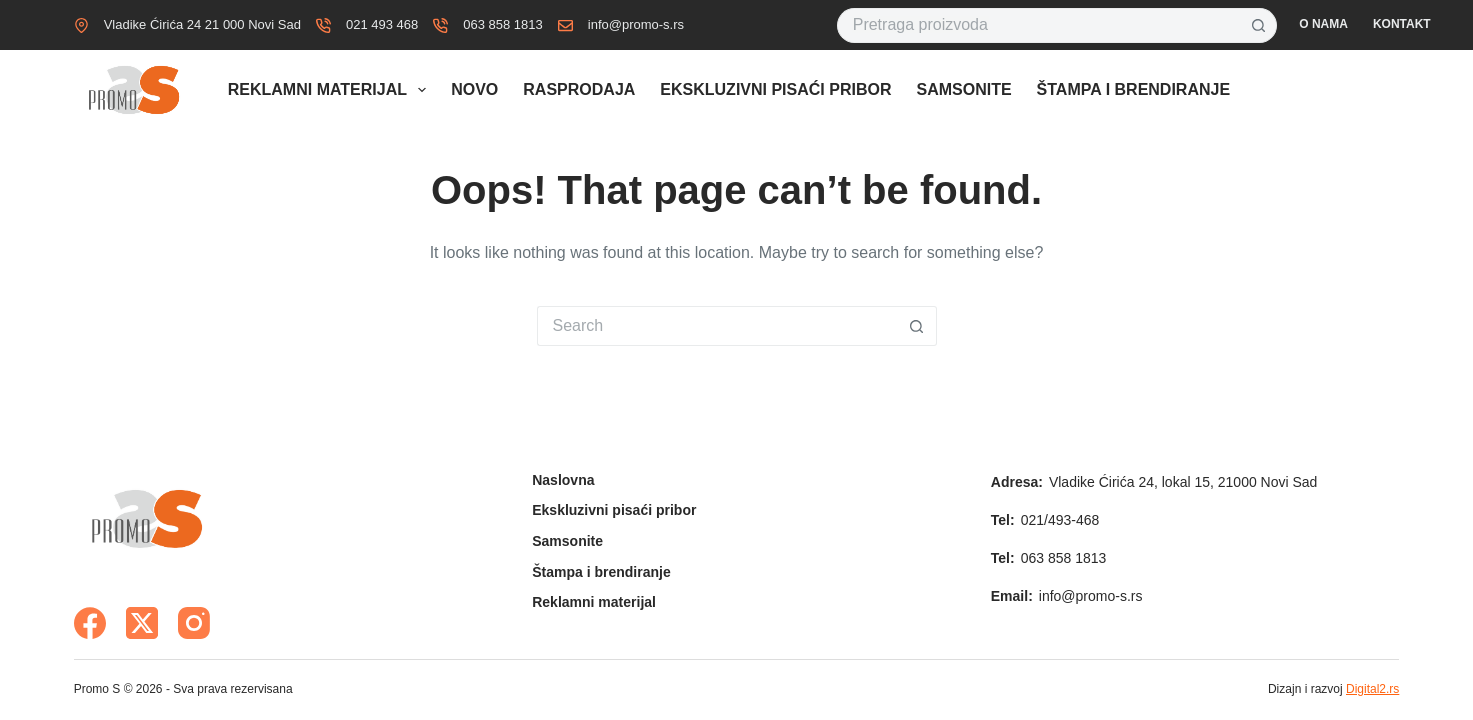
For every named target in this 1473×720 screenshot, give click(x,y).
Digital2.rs (1372, 689)
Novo (474, 89)
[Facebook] (90, 623)
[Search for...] (1039, 25)
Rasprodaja (579, 89)
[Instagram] (194, 623)
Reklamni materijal (331, 90)
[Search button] (1259, 25)
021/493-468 (1060, 520)
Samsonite (963, 89)
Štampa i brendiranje (1134, 89)
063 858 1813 (503, 24)
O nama (1323, 24)
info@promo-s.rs (636, 24)
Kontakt (1402, 24)
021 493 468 (382, 24)
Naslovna (563, 480)
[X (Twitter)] (142, 623)
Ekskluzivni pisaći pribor (775, 89)
